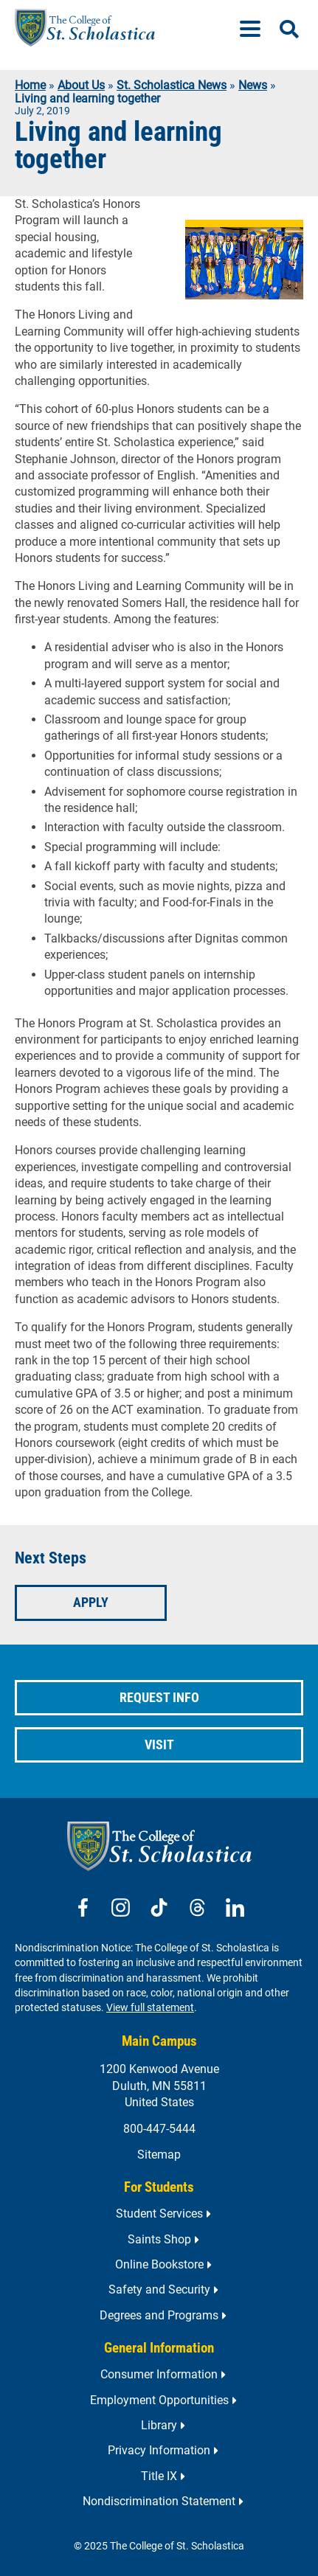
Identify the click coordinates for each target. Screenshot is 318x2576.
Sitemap (159, 2155)
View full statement (150, 2008)
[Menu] (256, 28)
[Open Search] (289, 29)
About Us (81, 85)
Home (30, 85)
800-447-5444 (159, 2129)
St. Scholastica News (172, 85)
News (252, 85)
